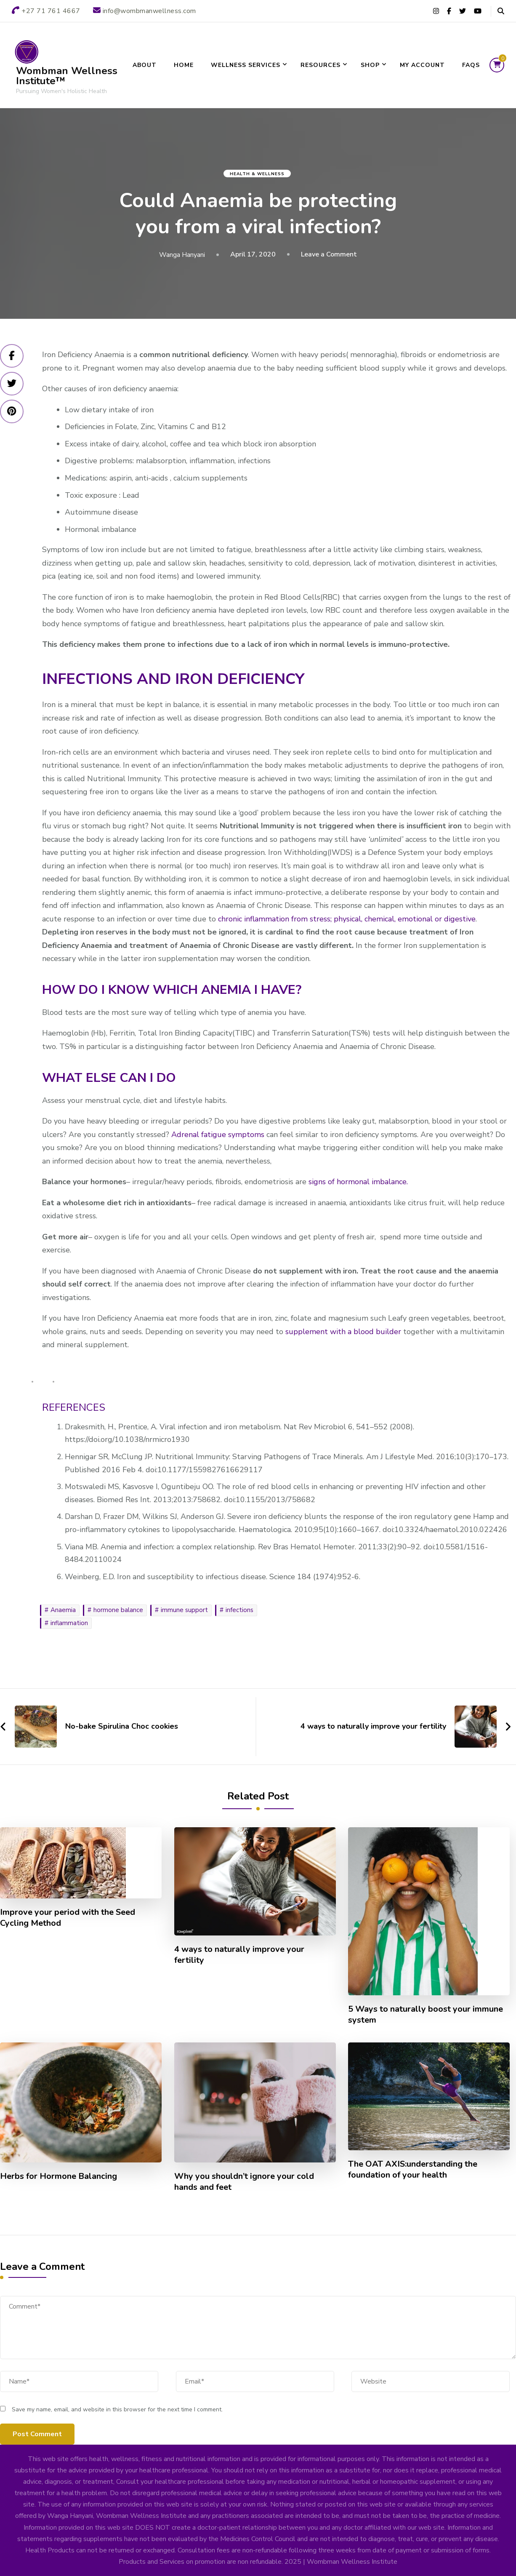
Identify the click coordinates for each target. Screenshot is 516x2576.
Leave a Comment (329, 254)
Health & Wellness (257, 174)
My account (422, 65)
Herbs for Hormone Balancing (58, 2176)
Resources (320, 65)
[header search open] (500, 11)
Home (184, 65)
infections (239, 1610)
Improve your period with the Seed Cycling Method (67, 1918)
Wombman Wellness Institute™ (66, 76)
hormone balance (118, 1610)
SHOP (370, 65)
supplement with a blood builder (344, 1332)
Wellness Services (245, 65)
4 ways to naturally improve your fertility (239, 1955)
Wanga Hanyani (182, 254)
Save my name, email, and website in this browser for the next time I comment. (117, 2409)
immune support (184, 1610)
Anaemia (63, 1610)
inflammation (69, 1623)
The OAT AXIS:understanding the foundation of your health (412, 2170)
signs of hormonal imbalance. (358, 1182)
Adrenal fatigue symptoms (217, 1134)
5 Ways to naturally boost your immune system (425, 2015)
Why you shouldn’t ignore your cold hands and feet (244, 2182)
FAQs (471, 65)
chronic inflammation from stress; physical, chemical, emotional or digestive (347, 919)
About (145, 65)
